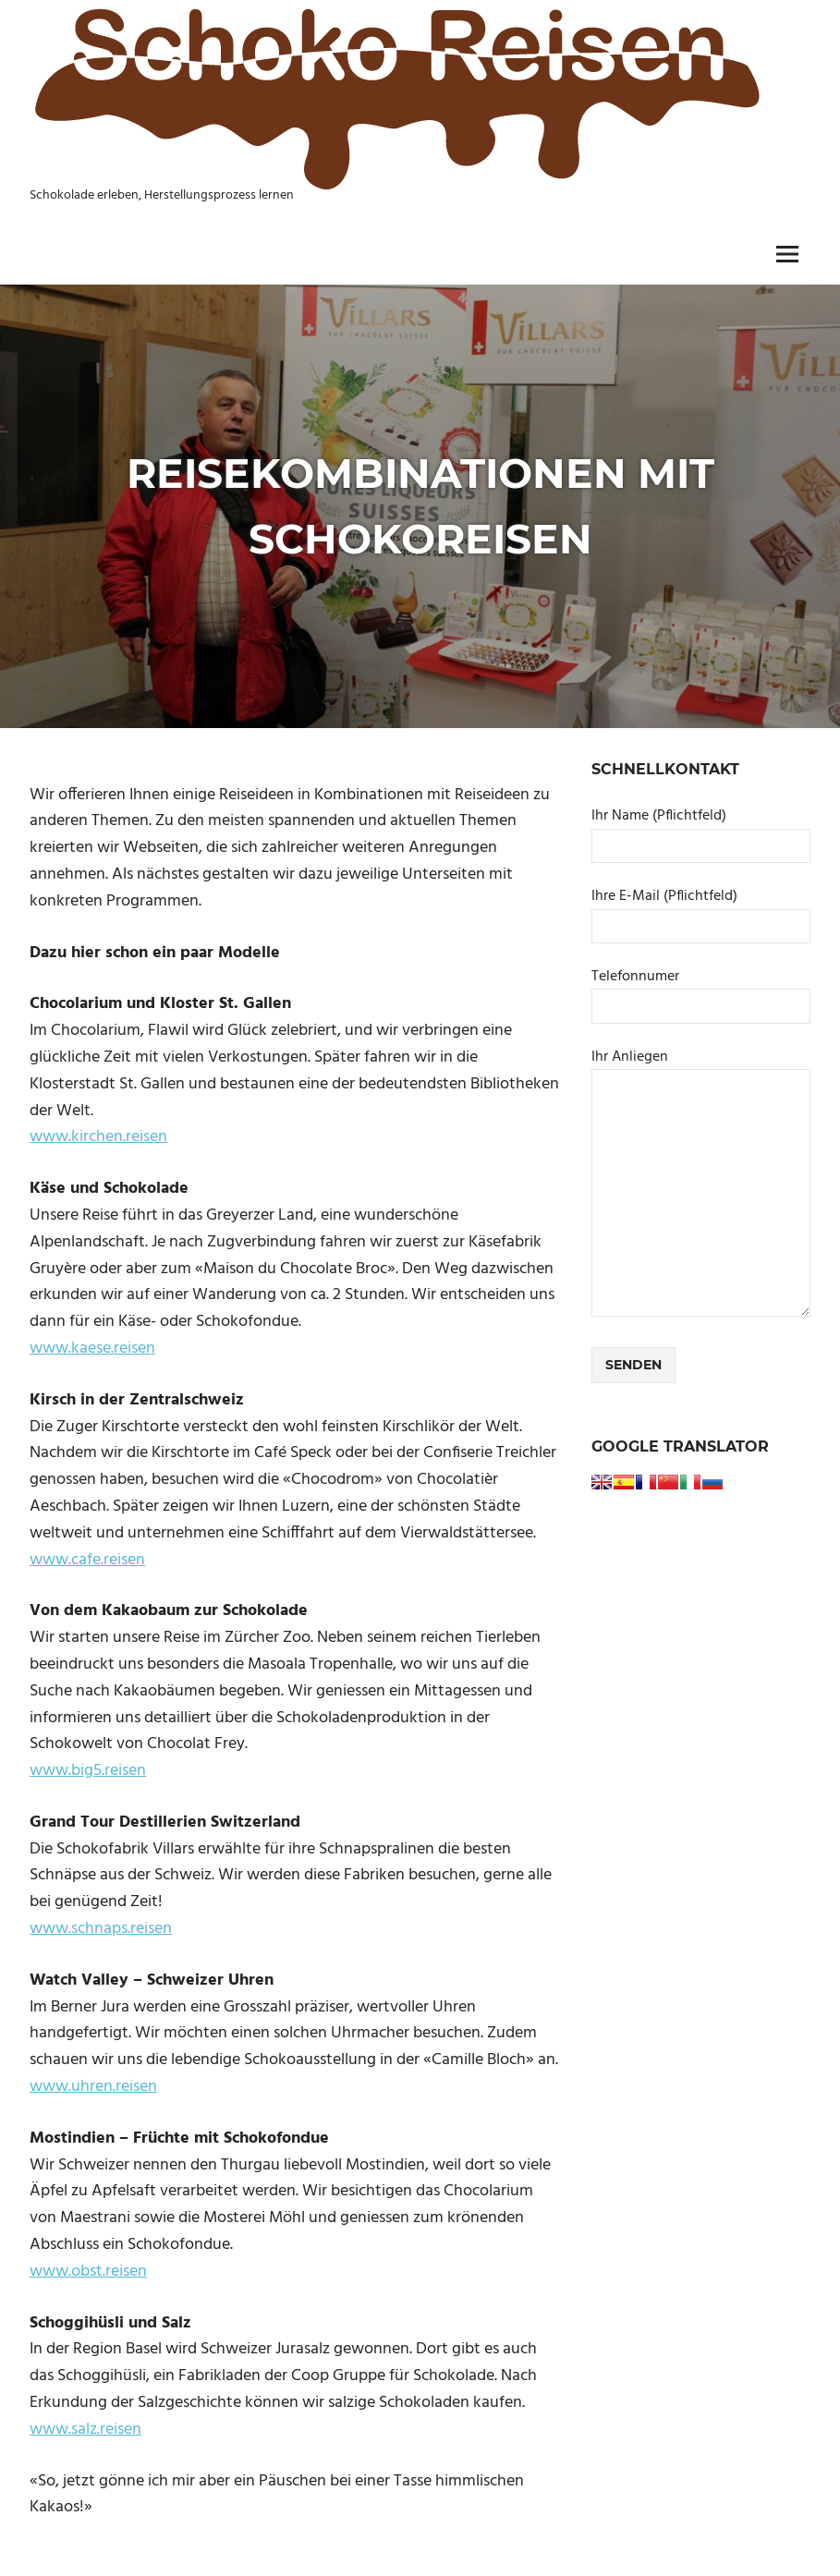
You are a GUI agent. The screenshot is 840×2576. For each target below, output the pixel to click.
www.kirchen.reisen (98, 1137)
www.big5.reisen (88, 1770)
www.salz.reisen (85, 2429)
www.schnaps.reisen (101, 1928)
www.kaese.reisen (92, 1348)
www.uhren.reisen (93, 2086)
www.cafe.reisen (87, 1560)
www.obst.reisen (88, 2271)
